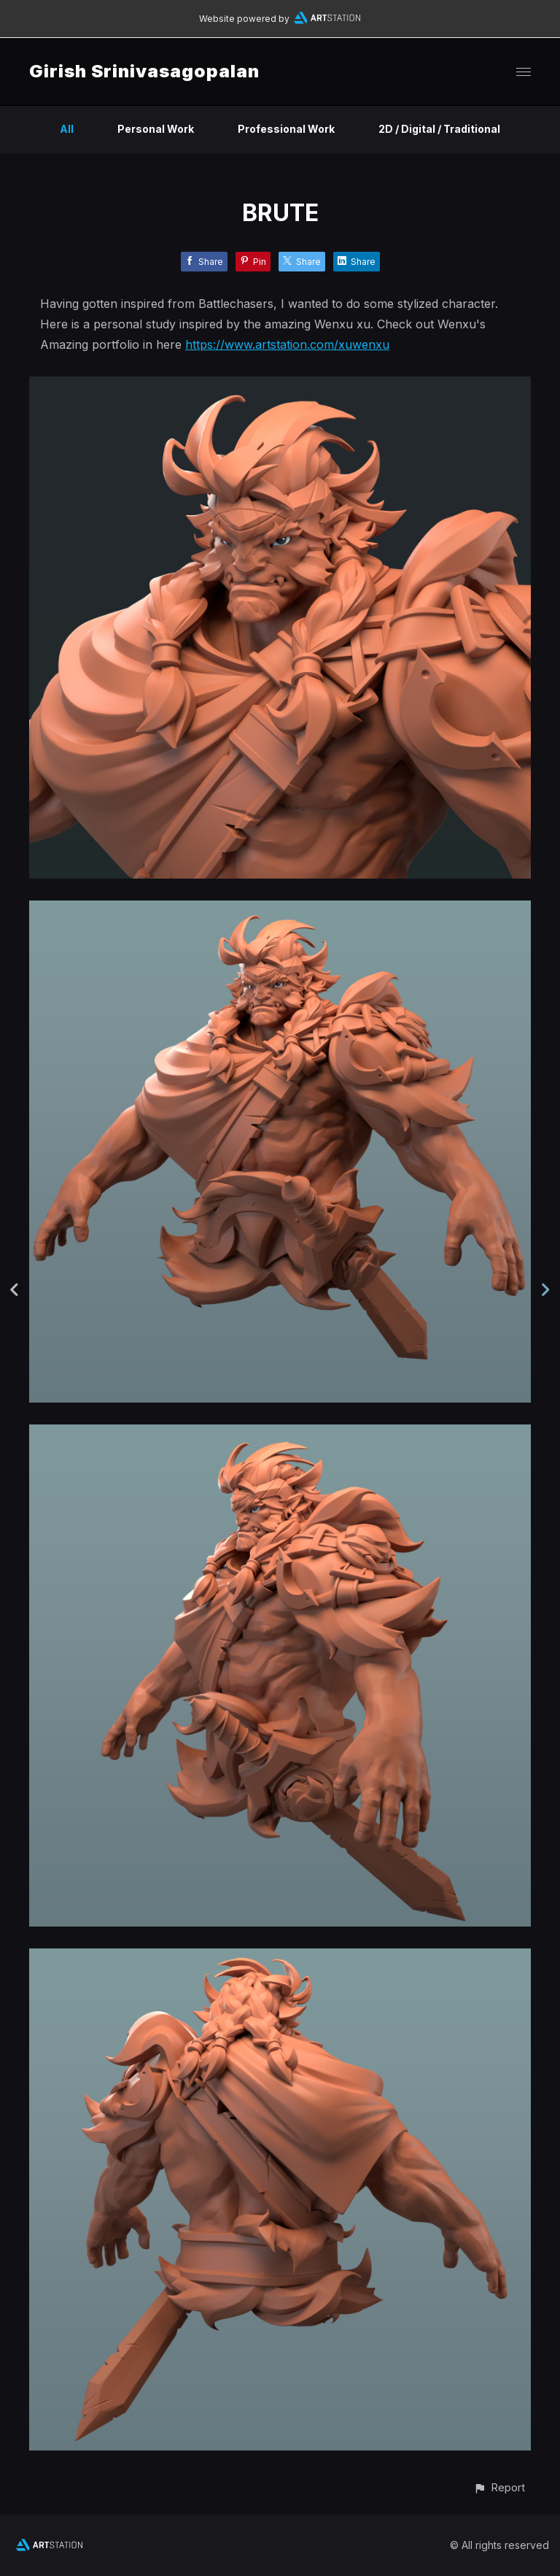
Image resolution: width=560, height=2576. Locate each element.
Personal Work (155, 129)
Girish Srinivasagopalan (144, 71)
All (67, 129)
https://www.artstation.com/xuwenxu (287, 344)
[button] (499, 2487)
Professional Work (286, 129)
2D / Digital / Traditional (439, 129)
